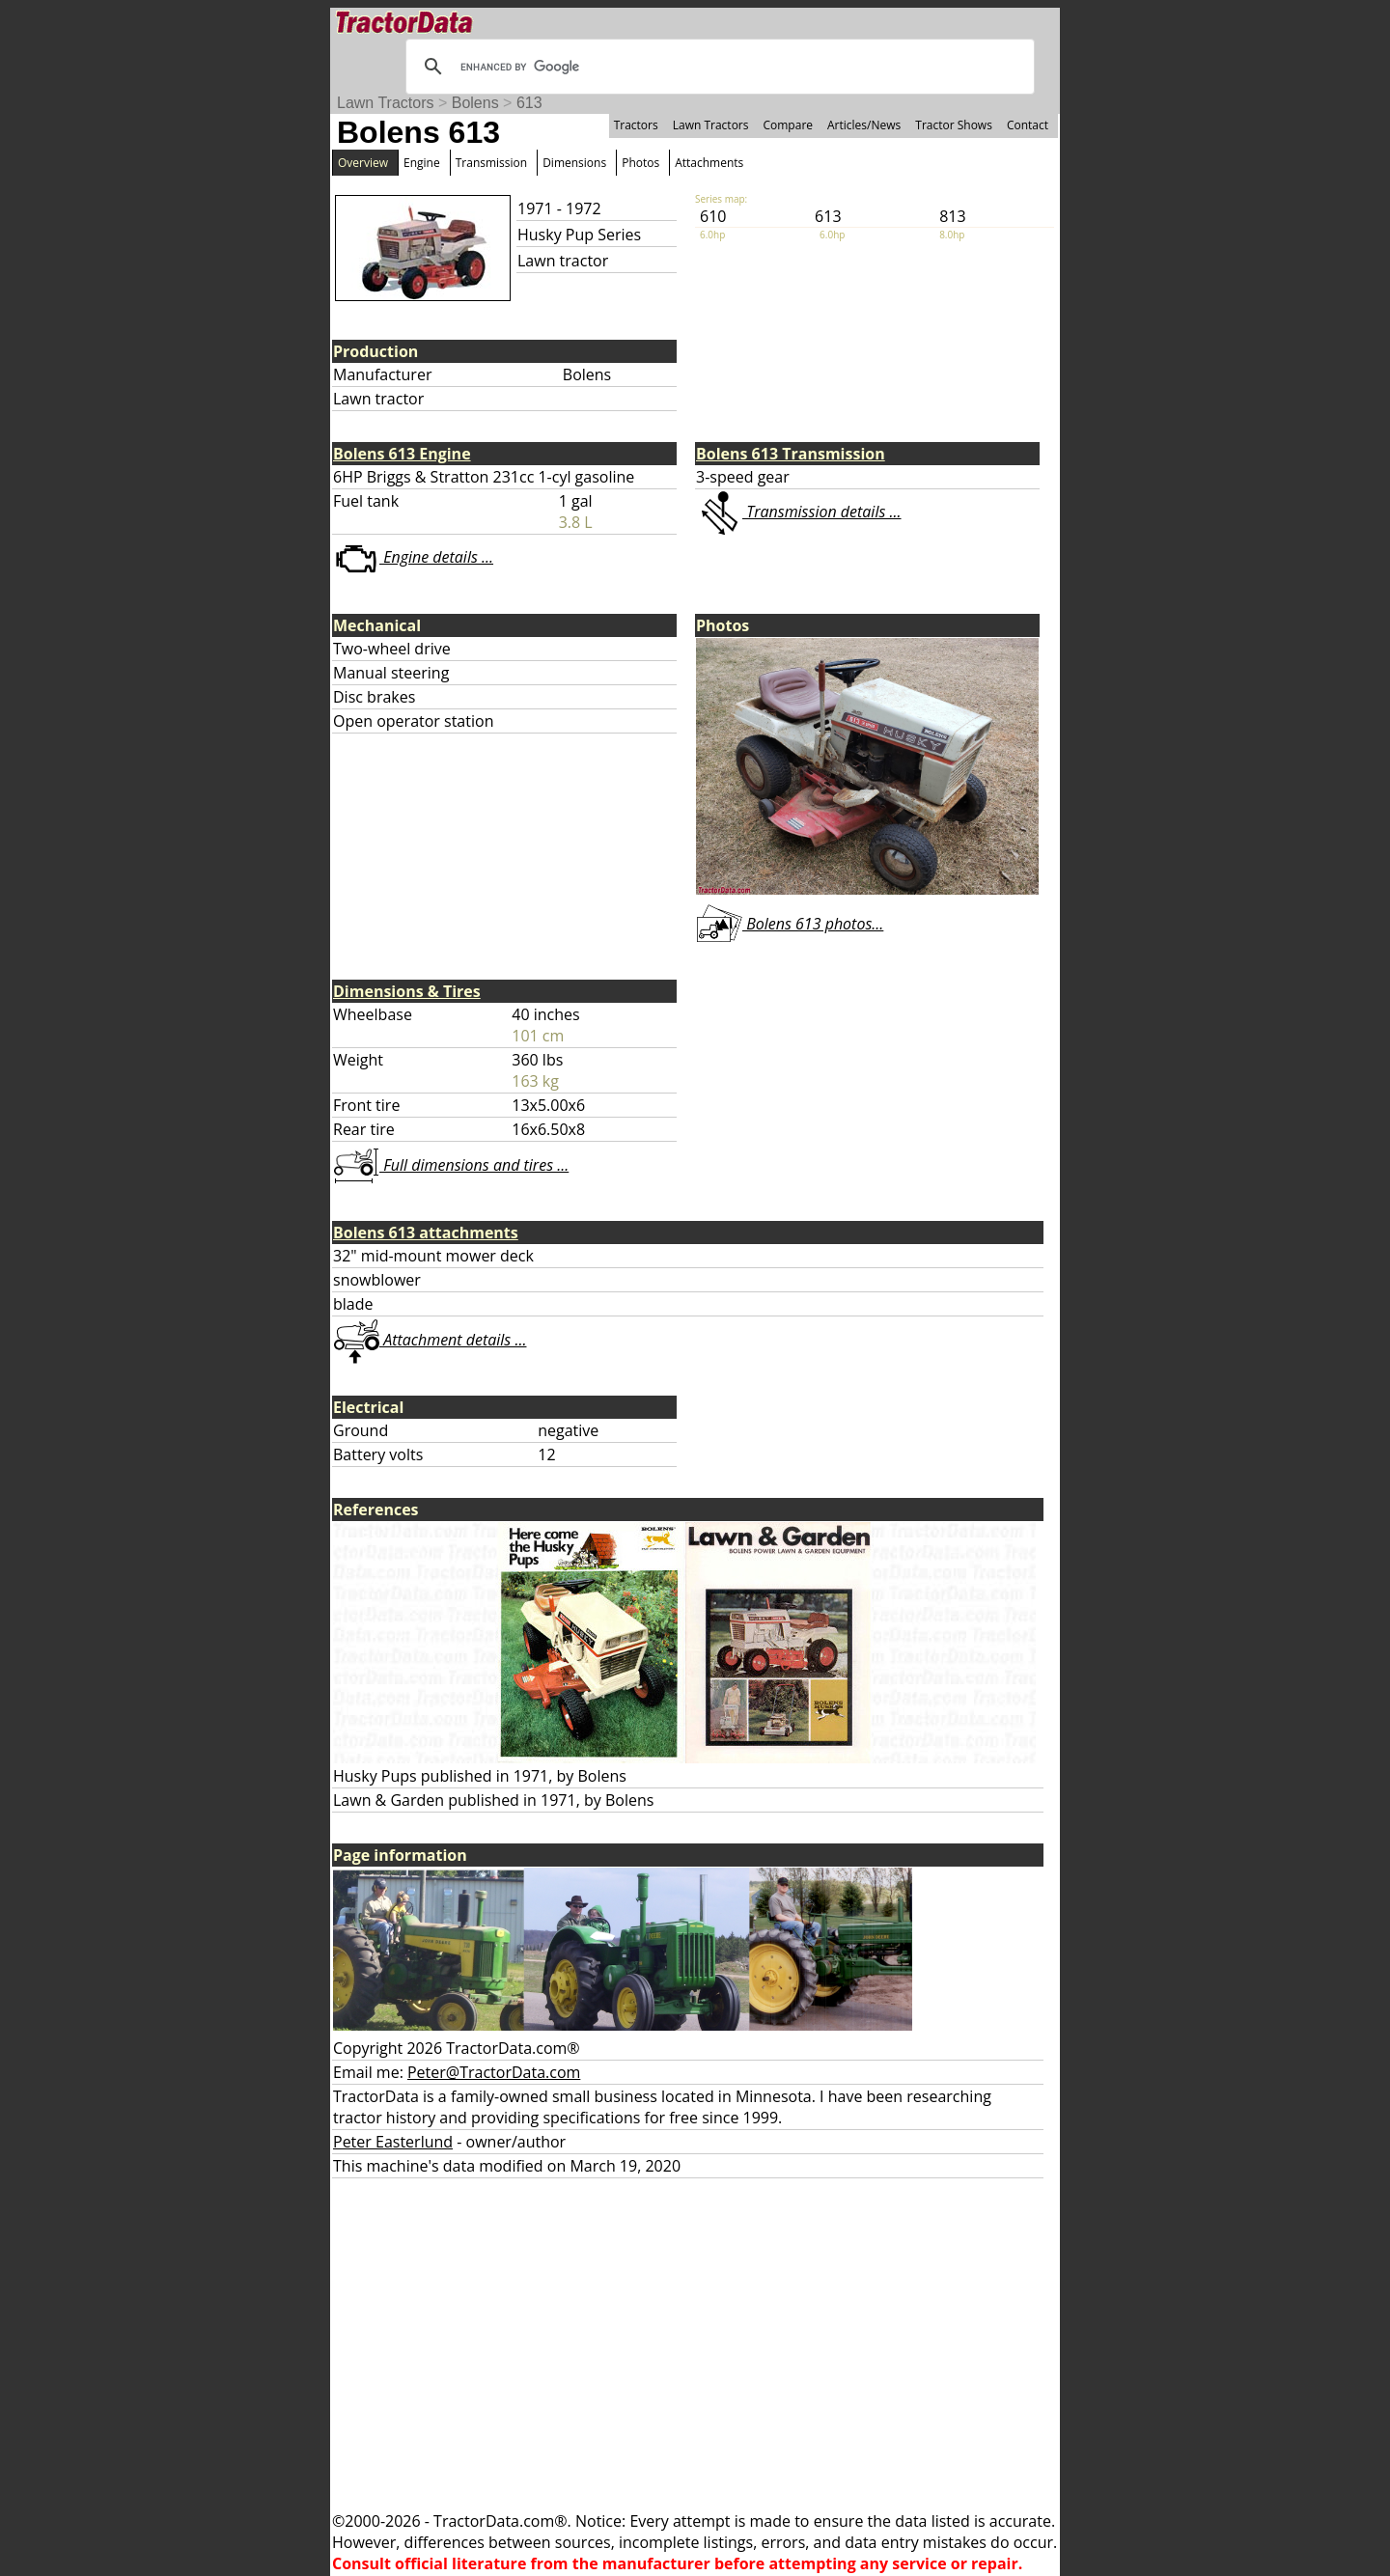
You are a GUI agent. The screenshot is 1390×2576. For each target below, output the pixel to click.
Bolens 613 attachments (425, 1232)
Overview (363, 162)
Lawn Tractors (385, 103)
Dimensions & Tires (407, 991)
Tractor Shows (953, 125)
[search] (717, 66)
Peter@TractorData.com (493, 2072)
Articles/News (864, 125)
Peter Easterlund (393, 2141)
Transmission (491, 162)
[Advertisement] (695, 2344)
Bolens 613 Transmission (790, 453)
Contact (1027, 125)
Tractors (636, 125)
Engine (421, 162)
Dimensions (574, 162)
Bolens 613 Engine (402, 453)
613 (529, 103)
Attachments (709, 162)
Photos (640, 162)
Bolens (475, 103)
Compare (788, 125)
